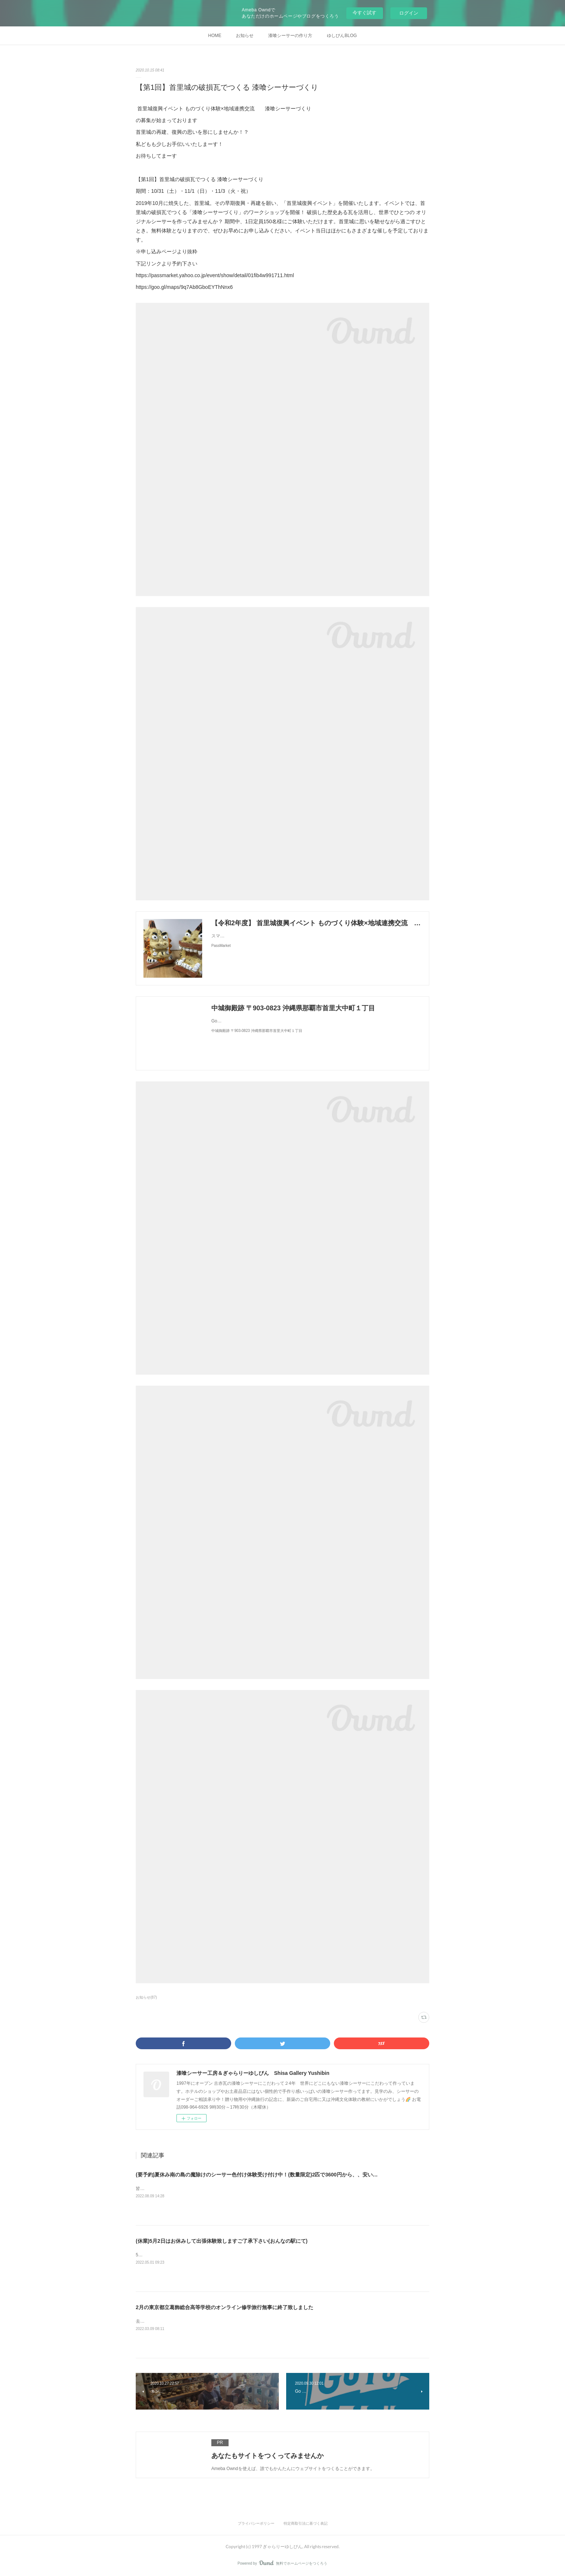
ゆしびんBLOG (342, 35)
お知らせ (245, 35)
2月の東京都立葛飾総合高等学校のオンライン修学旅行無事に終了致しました (224, 2307)
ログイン (408, 13)
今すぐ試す (364, 12)
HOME (214, 35)
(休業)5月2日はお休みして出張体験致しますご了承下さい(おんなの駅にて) (221, 2241)
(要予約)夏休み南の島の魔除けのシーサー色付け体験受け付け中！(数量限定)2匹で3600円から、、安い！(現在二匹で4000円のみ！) (287, 2175)
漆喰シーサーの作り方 (290, 35)
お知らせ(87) (146, 1997)
